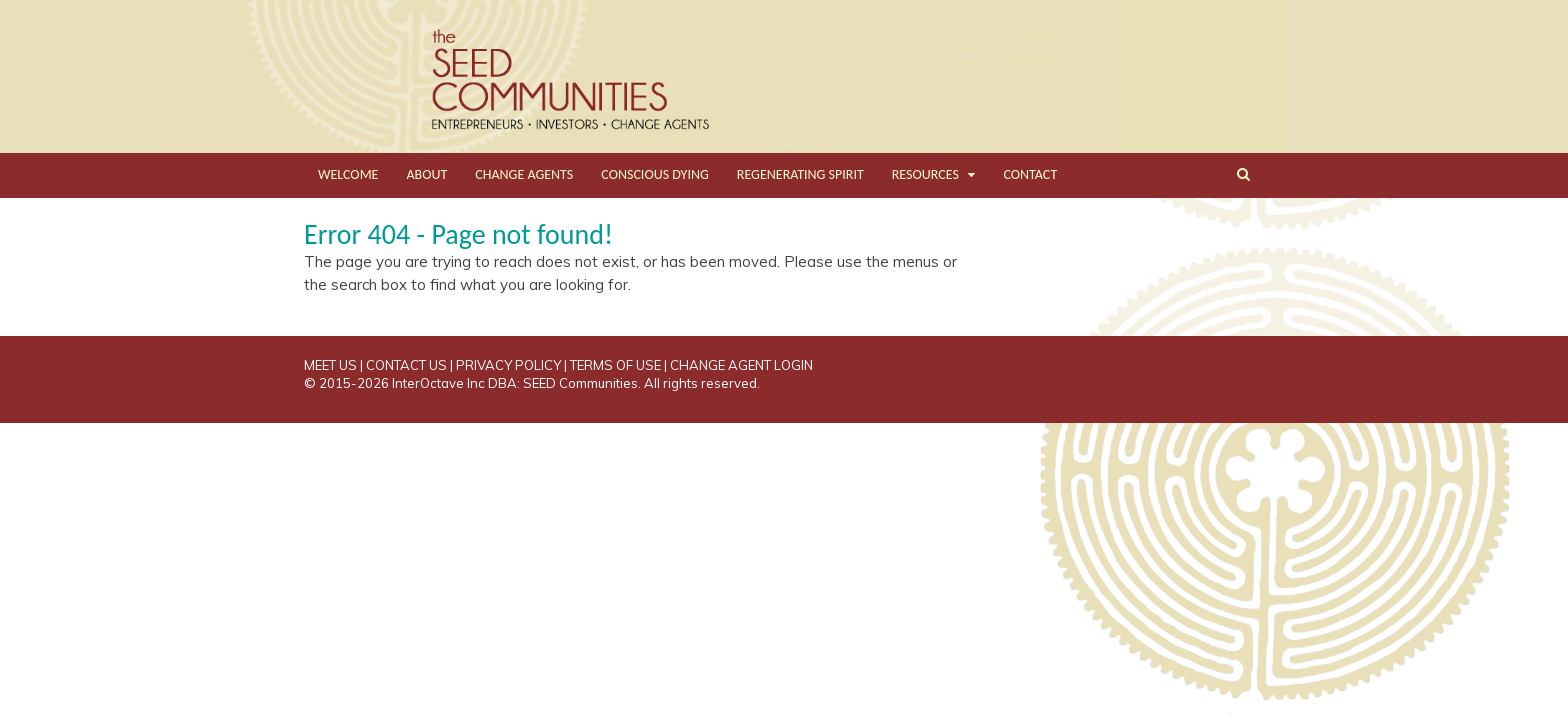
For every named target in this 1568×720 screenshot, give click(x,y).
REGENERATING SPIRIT (800, 174)
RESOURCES (925, 174)
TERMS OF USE (615, 365)
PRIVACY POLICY (508, 365)
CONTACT (1030, 174)
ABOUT (426, 174)
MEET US (330, 365)
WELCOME (348, 174)
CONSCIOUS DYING (655, 174)
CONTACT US (406, 365)
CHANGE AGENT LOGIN (741, 365)
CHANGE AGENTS (524, 174)
